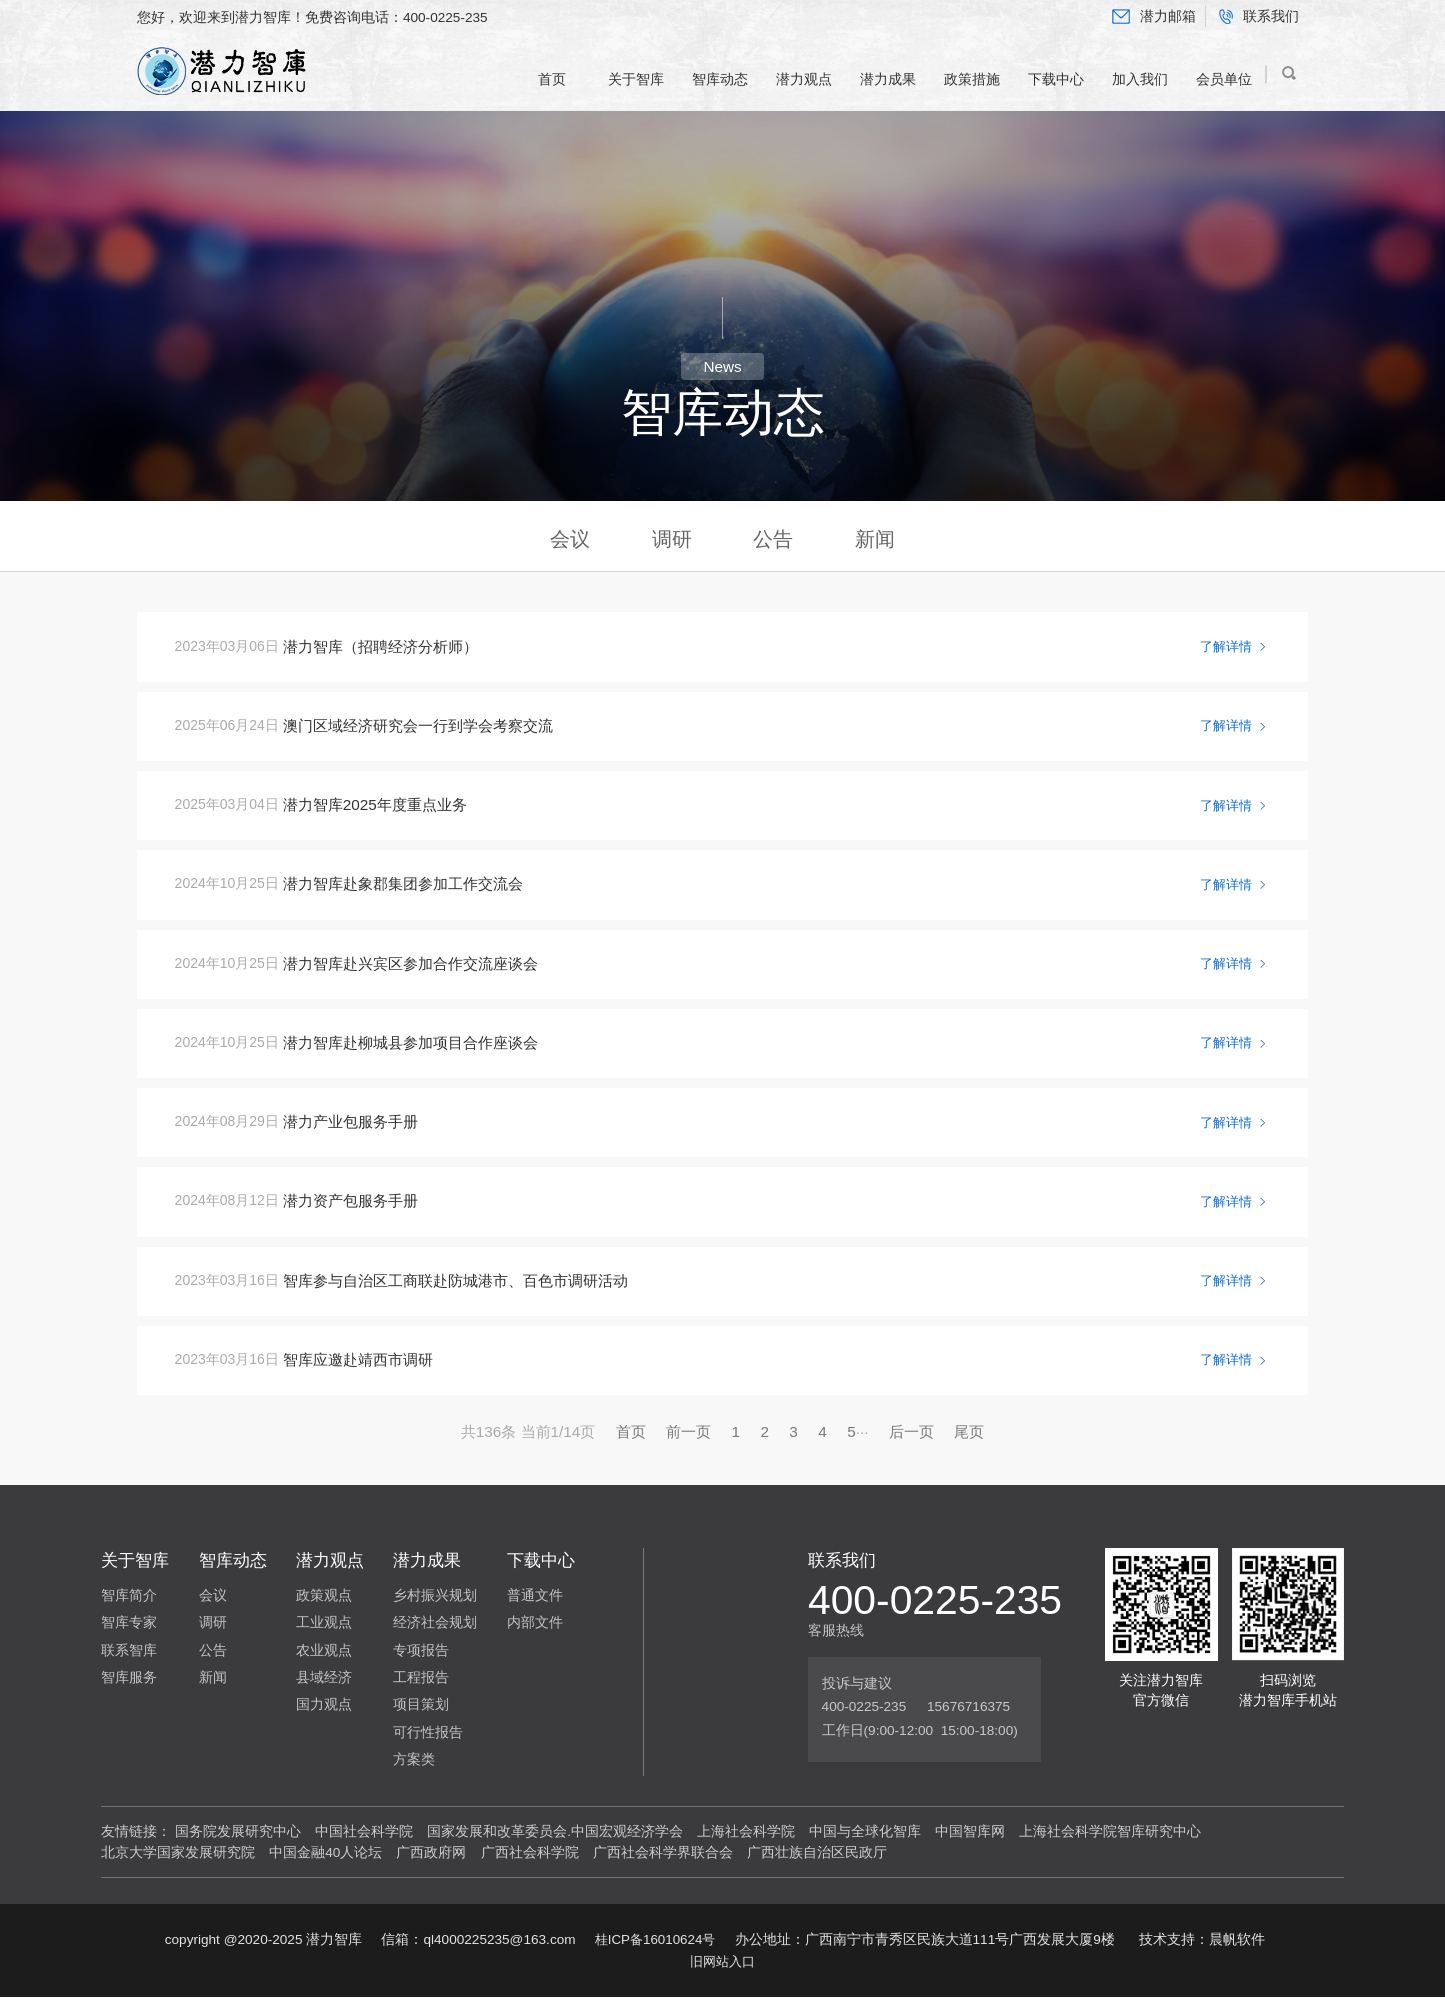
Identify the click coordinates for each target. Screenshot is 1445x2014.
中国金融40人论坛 (325, 1868)
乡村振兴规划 (435, 1611)
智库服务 (129, 1693)
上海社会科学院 (746, 1847)
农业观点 (324, 1666)
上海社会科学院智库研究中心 (1110, 1847)
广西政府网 (431, 1868)
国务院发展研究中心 (238, 1847)
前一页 (688, 1447)
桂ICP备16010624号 (654, 1955)
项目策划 (421, 1721)
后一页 (911, 1447)
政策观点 (324, 1611)
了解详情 (1230, 650)
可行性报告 (428, 1748)
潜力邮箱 (1154, 16)
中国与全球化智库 (865, 1847)
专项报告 (421, 1666)
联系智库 (129, 1666)
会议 (570, 540)
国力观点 (324, 1721)
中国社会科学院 (364, 1847)
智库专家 (129, 1639)
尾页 (969, 1447)
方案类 (414, 1775)
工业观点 (324, 1639)
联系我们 (1259, 16)
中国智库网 (970, 1847)
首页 (631, 1447)
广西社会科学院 (530, 1868)
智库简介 (129, 1611)
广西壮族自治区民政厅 (817, 1868)
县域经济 (324, 1693)
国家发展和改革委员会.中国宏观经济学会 (555, 1847)
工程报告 (421, 1693)
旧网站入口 (723, 1977)
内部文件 (535, 1639)
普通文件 (535, 1611)
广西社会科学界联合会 (663, 1868)
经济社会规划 (435, 1639)
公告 (773, 540)
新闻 (875, 540)
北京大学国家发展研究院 (178, 1868)
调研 (672, 540)
